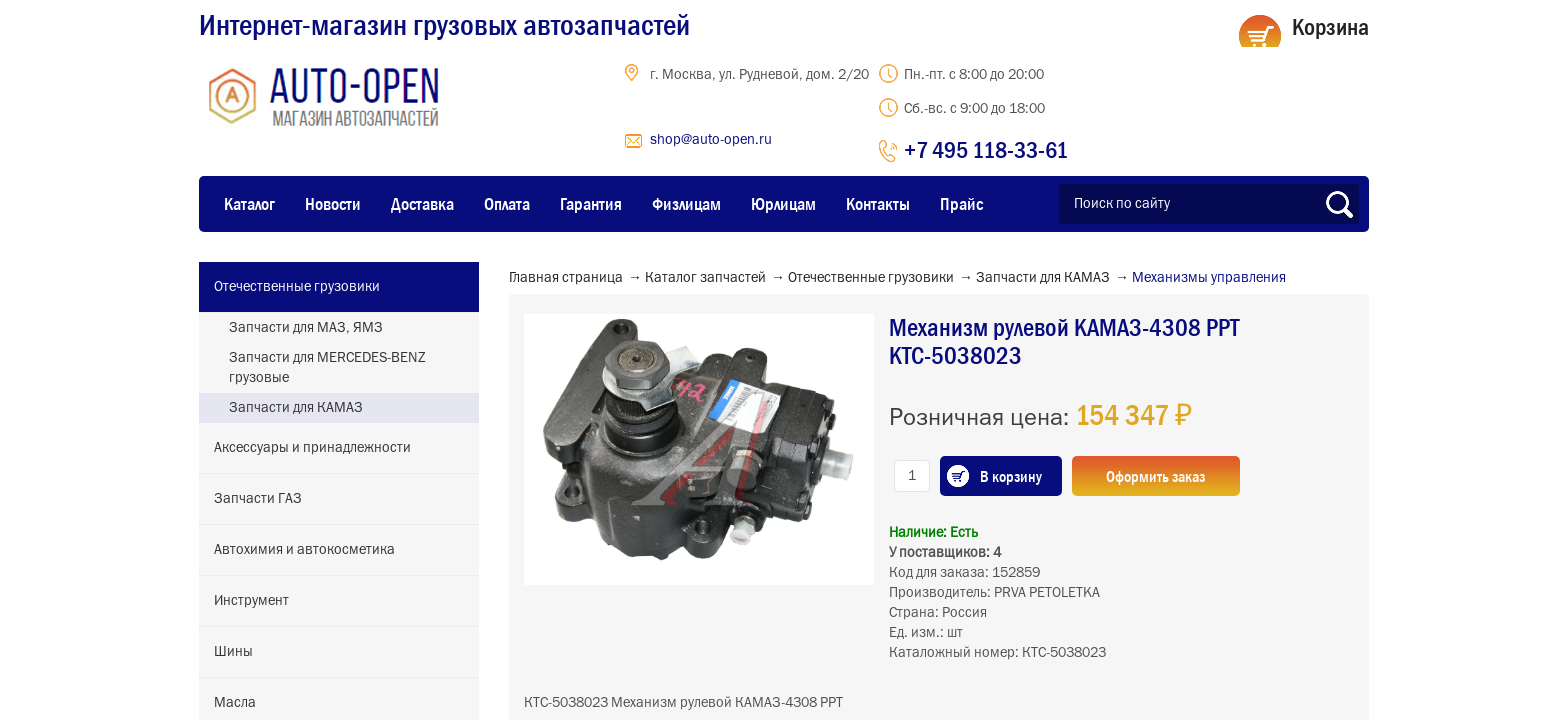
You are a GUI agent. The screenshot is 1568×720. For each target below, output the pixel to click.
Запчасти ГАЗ (258, 499)
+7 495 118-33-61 (986, 149)
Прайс (961, 204)
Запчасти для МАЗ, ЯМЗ (306, 328)
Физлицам (686, 204)
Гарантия (591, 204)
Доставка (422, 204)
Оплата (507, 204)
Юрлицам (783, 204)
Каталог (249, 204)
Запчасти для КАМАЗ (296, 408)
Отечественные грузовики (297, 287)
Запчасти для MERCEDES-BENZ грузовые (327, 368)
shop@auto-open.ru (711, 140)
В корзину (1011, 476)
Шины (233, 652)
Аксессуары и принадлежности (312, 448)
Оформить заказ (1156, 476)
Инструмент (251, 601)
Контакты (878, 204)
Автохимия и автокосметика (304, 550)
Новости (333, 204)
